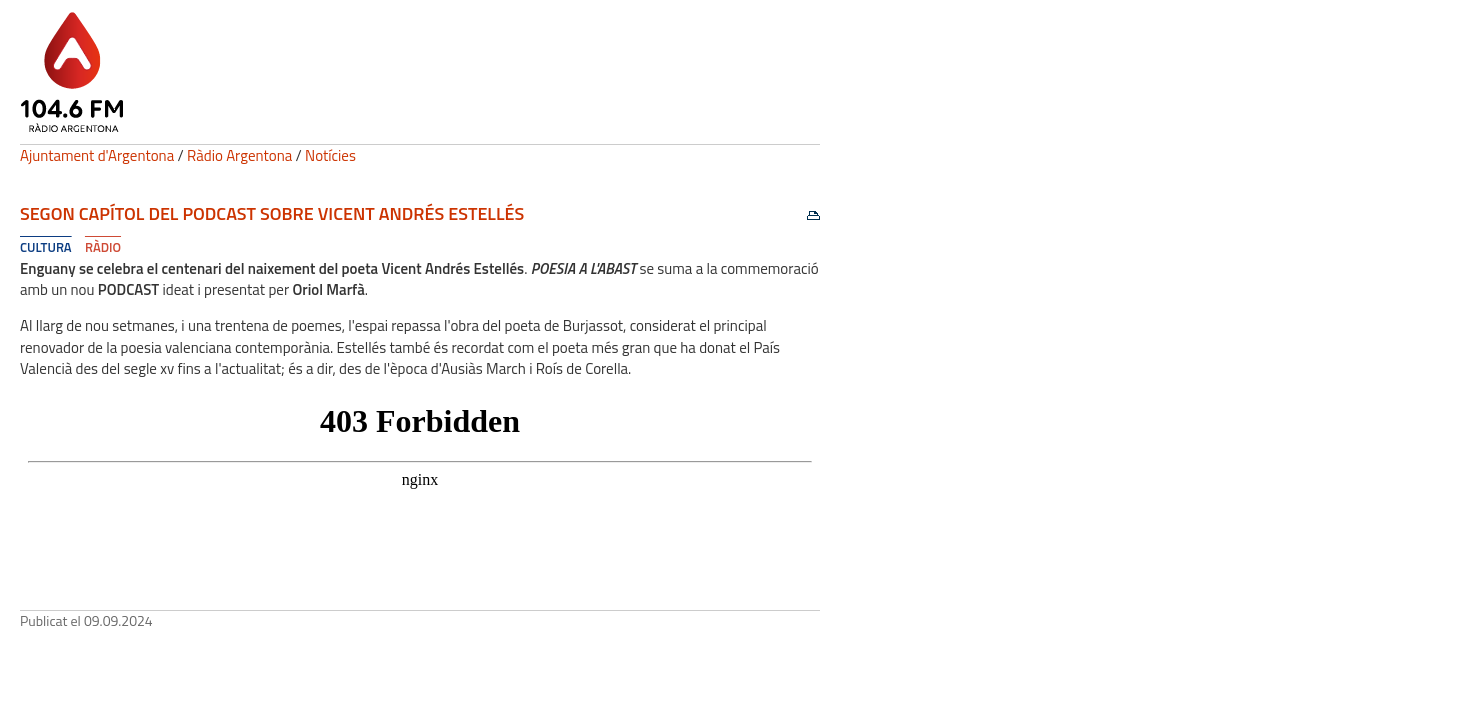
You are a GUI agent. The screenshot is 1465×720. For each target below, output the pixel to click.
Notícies (330, 155)
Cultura (46, 247)
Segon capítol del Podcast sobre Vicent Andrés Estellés (272, 213)
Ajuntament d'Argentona (97, 155)
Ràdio (103, 247)
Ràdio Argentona (239, 155)
